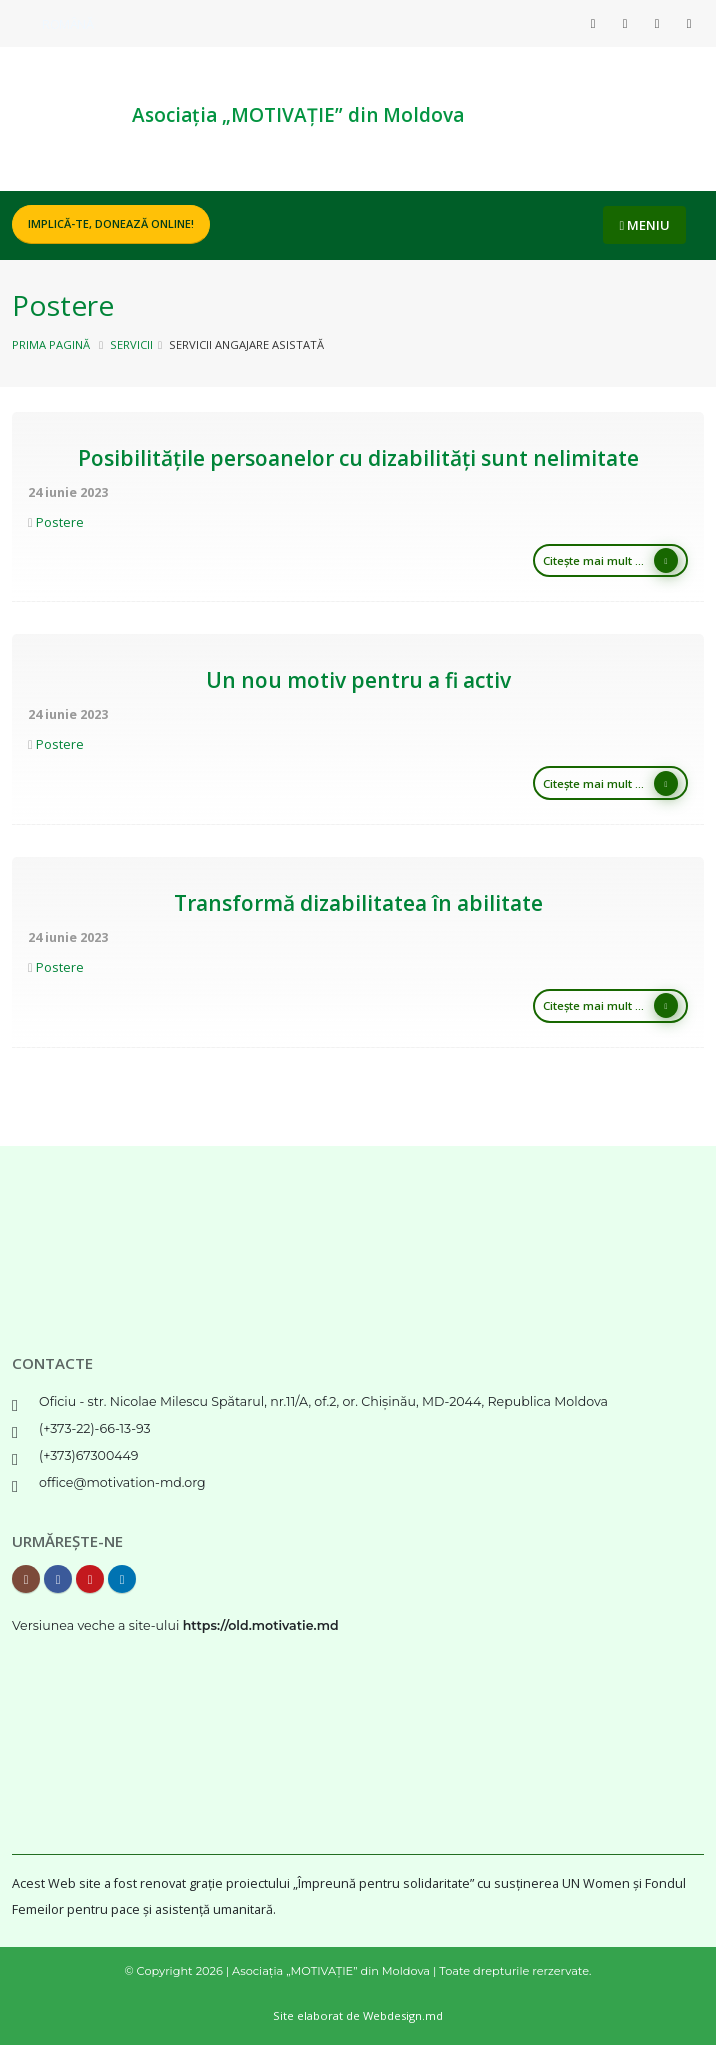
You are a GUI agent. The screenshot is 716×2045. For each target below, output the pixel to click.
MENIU (644, 225)
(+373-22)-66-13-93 (95, 1428)
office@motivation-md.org (122, 1482)
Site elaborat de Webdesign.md (358, 2015)
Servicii (131, 344)
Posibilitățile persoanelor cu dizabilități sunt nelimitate (358, 458)
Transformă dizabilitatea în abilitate (358, 903)
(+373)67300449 (89, 1455)
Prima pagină (51, 344)
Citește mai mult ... (610, 560)
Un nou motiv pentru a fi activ (358, 680)
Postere (60, 522)
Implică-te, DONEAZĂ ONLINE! (111, 223)
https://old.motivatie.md (261, 1625)
